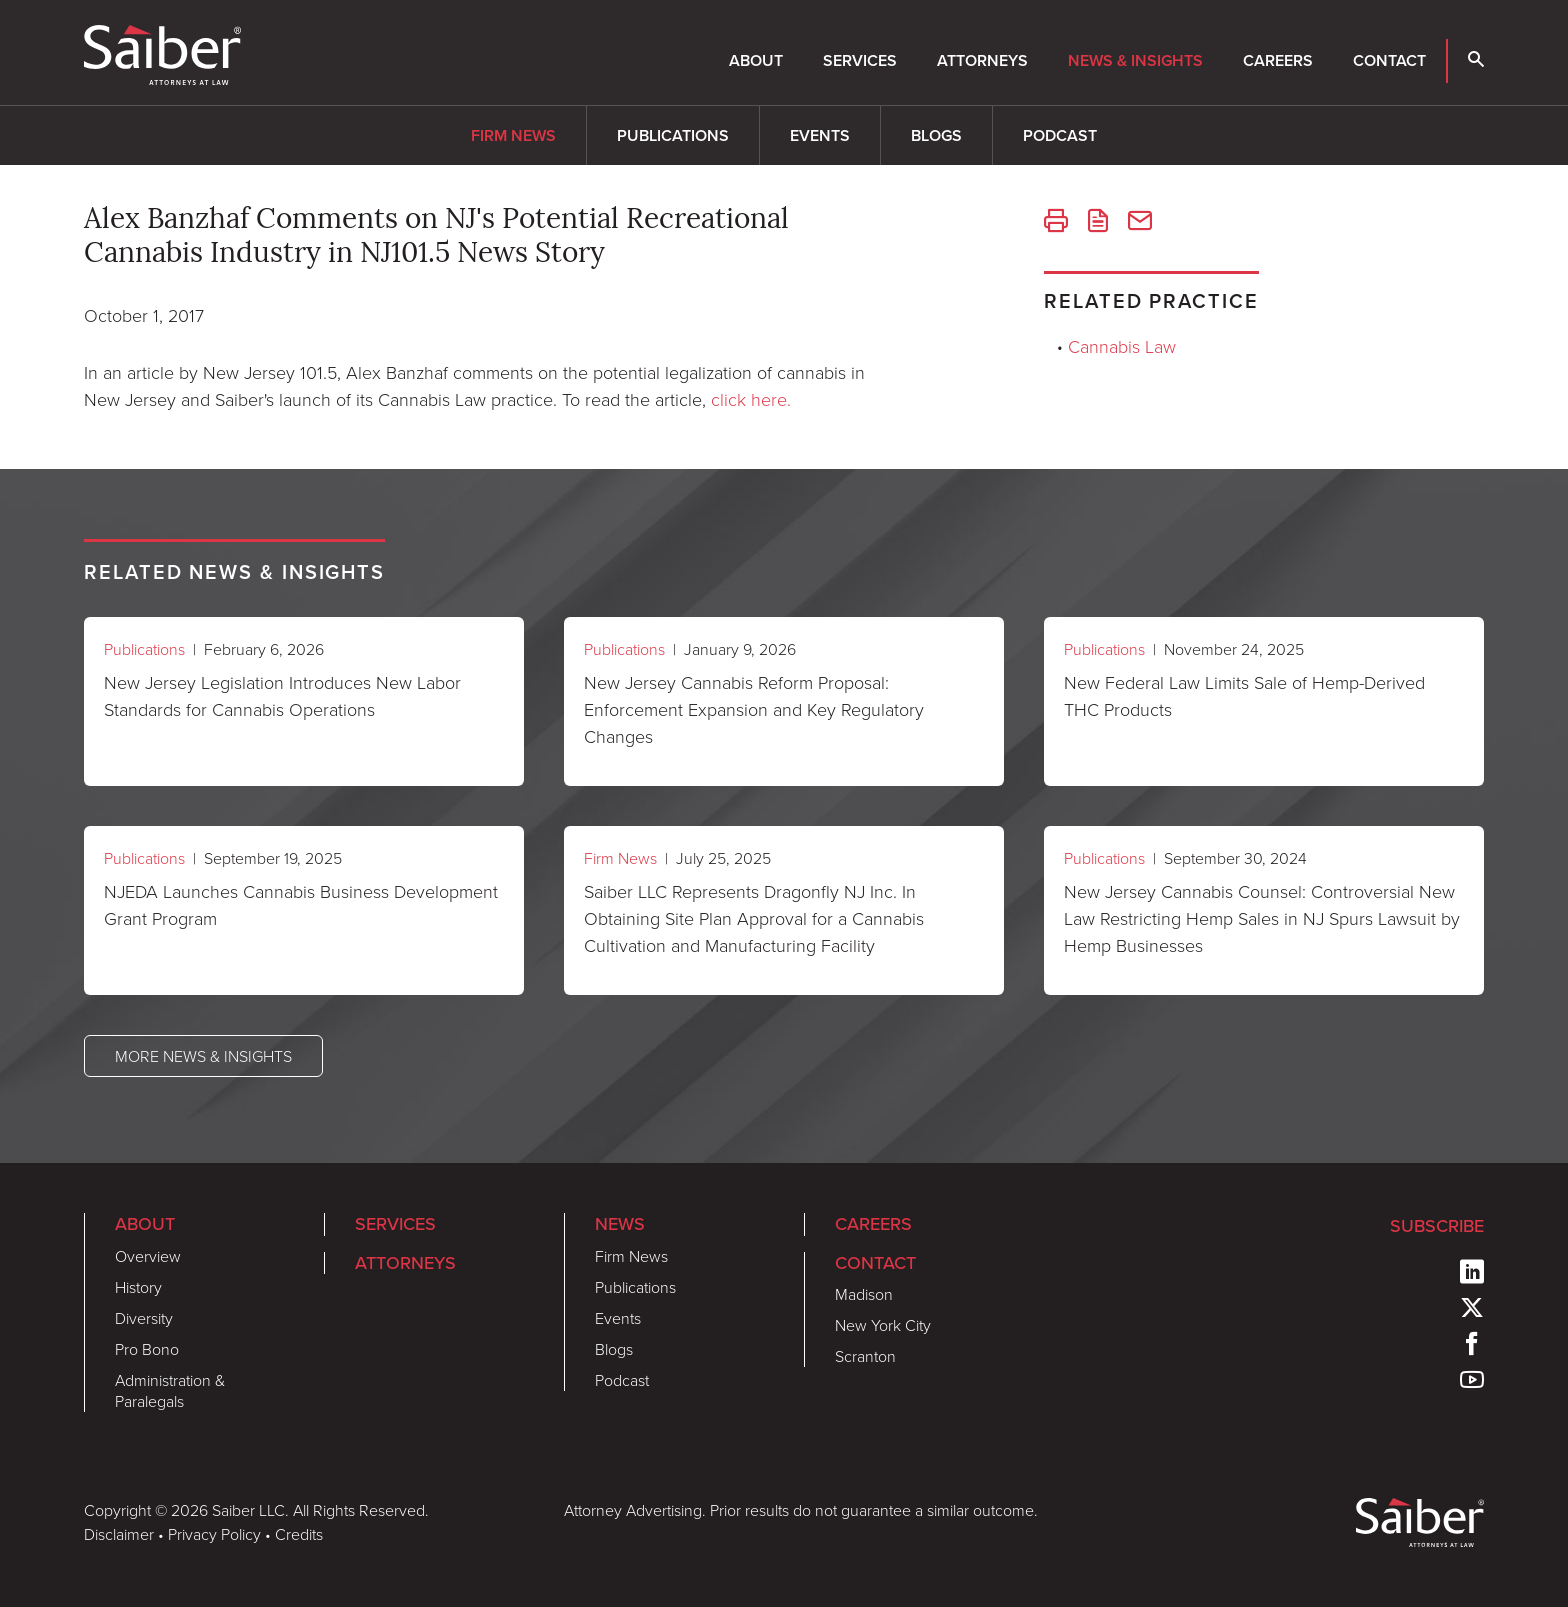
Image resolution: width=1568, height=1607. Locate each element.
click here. (751, 399)
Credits (299, 1534)
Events (820, 135)
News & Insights (1135, 60)
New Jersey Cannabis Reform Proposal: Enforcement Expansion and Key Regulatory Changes (754, 709)
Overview (148, 1256)
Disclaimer (119, 1534)
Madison (864, 1294)
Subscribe (1437, 1226)
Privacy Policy (214, 1534)
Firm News (513, 135)
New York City (883, 1325)
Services (860, 60)
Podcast (1060, 135)
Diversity (144, 1318)
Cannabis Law (1122, 346)
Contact (1389, 60)
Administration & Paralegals (170, 1390)
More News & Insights (203, 1056)
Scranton (865, 1356)
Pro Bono (147, 1349)
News (620, 1224)
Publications (673, 135)
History (138, 1287)
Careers (1278, 60)
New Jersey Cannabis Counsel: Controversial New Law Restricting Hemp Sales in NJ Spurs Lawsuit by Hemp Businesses (1262, 918)
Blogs (936, 135)
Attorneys (982, 60)
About (756, 60)
